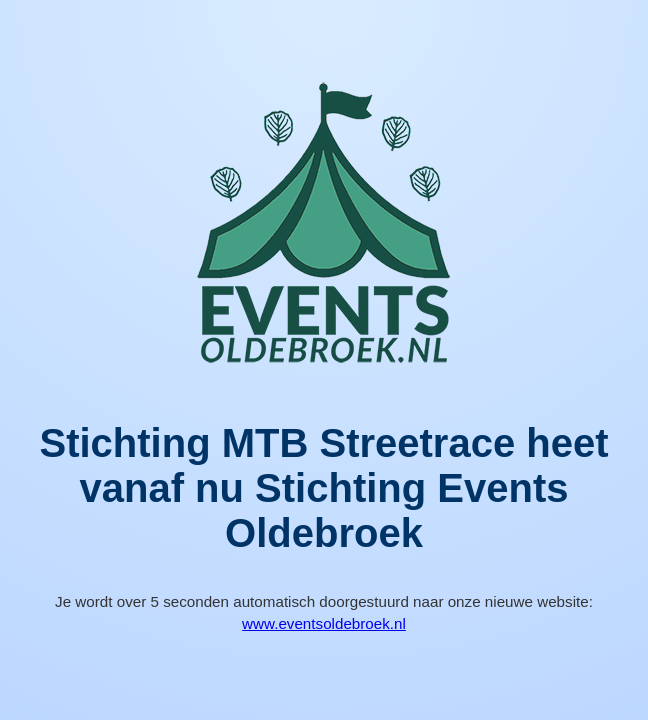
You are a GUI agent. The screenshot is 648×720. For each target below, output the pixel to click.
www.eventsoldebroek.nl (324, 623)
